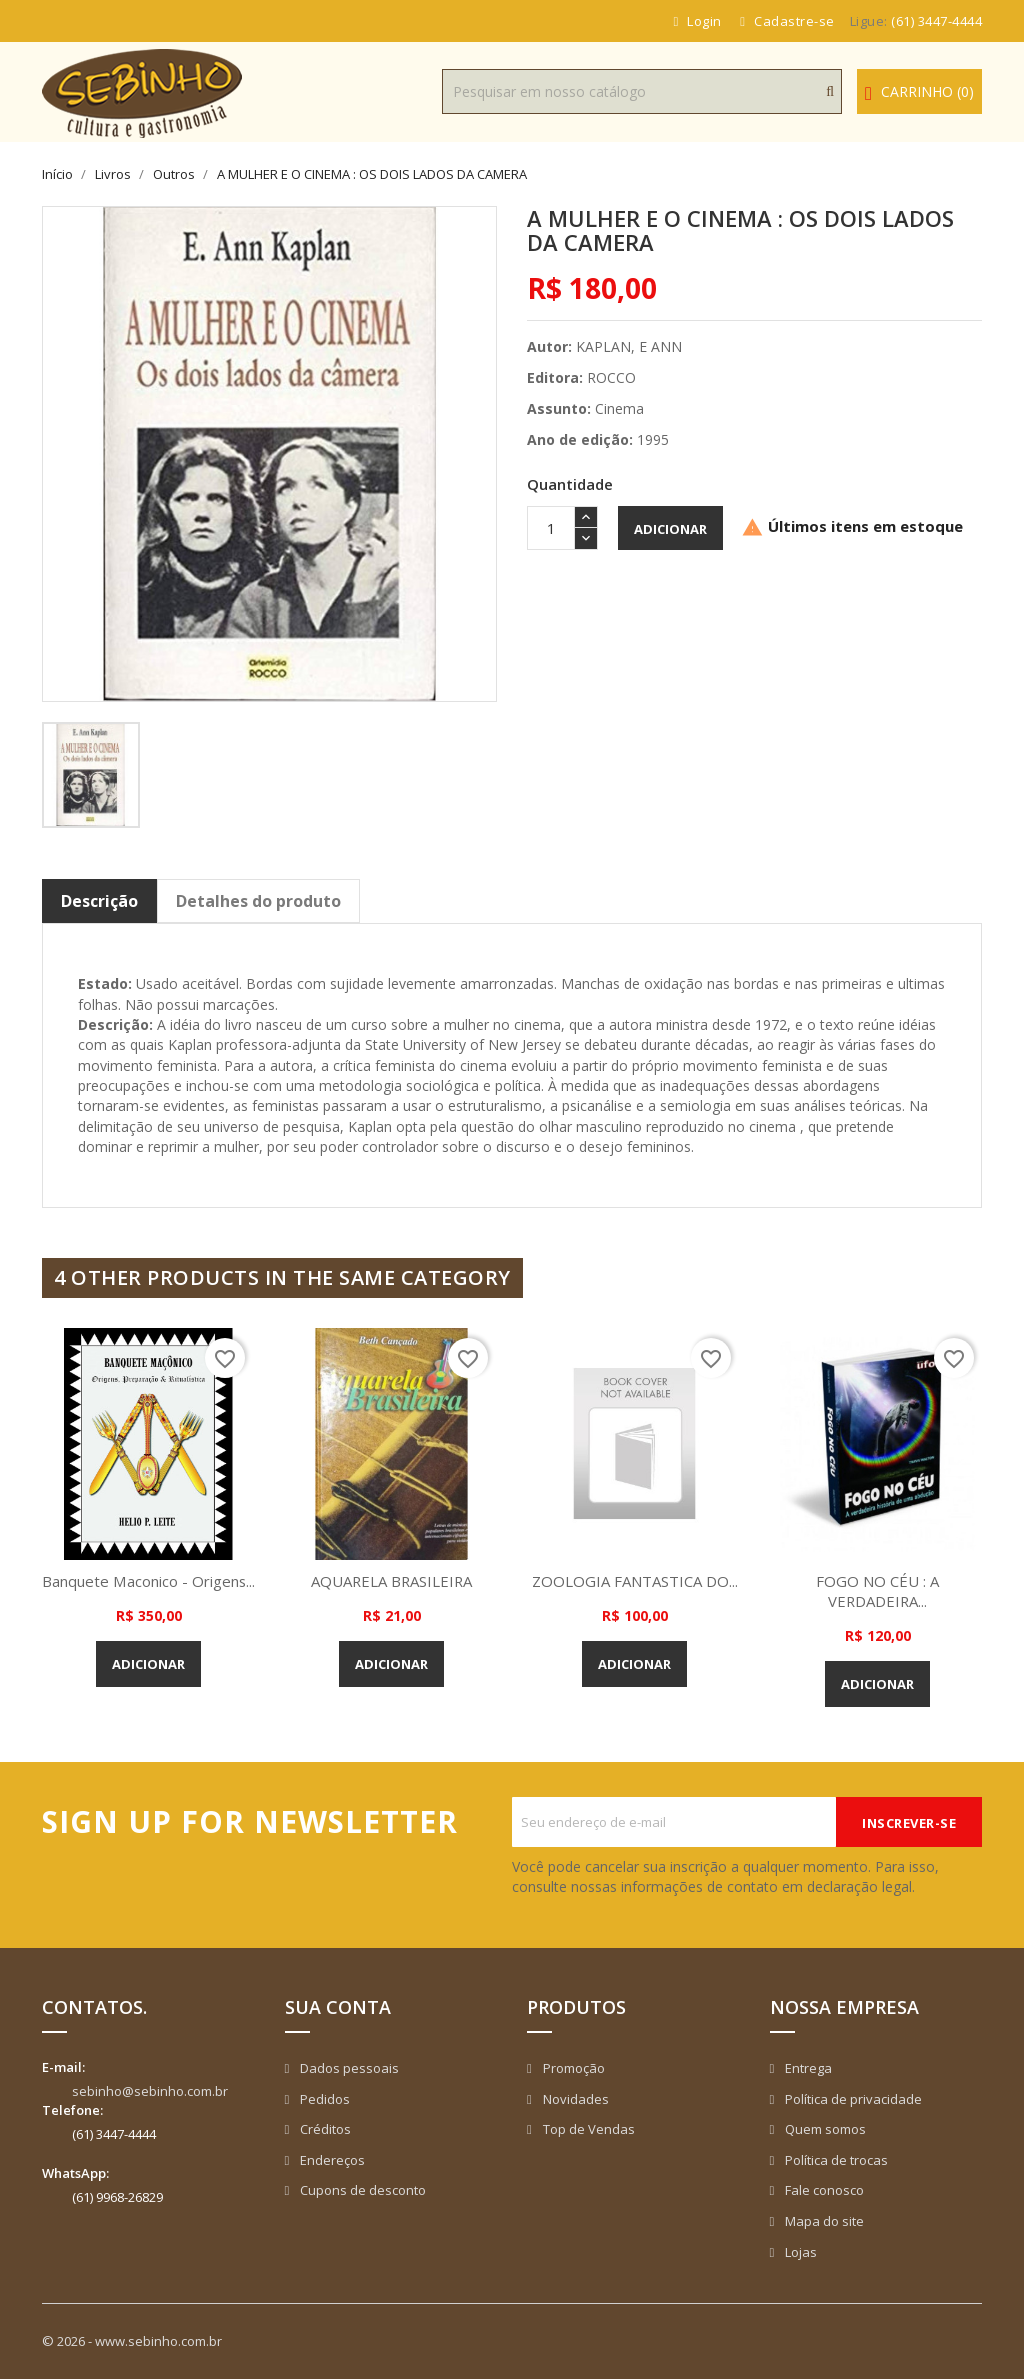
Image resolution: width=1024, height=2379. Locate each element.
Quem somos (824, 2129)
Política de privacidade (852, 2099)
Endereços (331, 2160)
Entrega (807, 2068)
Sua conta (338, 2007)
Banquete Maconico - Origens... (148, 1581)
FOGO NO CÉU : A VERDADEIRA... (877, 1591)
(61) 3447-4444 (936, 21)
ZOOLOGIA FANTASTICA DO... (635, 1581)
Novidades (574, 2099)
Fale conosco (823, 2190)
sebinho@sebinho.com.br (150, 2091)
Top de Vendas (587, 2129)
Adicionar (670, 529)
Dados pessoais (348, 2068)
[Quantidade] (551, 528)
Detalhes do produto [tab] (258, 901)
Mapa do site (823, 2221)
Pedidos (323, 2099)
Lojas (799, 2252)
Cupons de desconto (361, 2190)
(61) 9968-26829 (117, 2197)
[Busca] (642, 91)
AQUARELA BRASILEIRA (392, 1581)
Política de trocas (835, 2160)
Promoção (572, 2068)
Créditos (324, 2129)
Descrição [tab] (99, 901)
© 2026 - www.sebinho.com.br (132, 2341)
